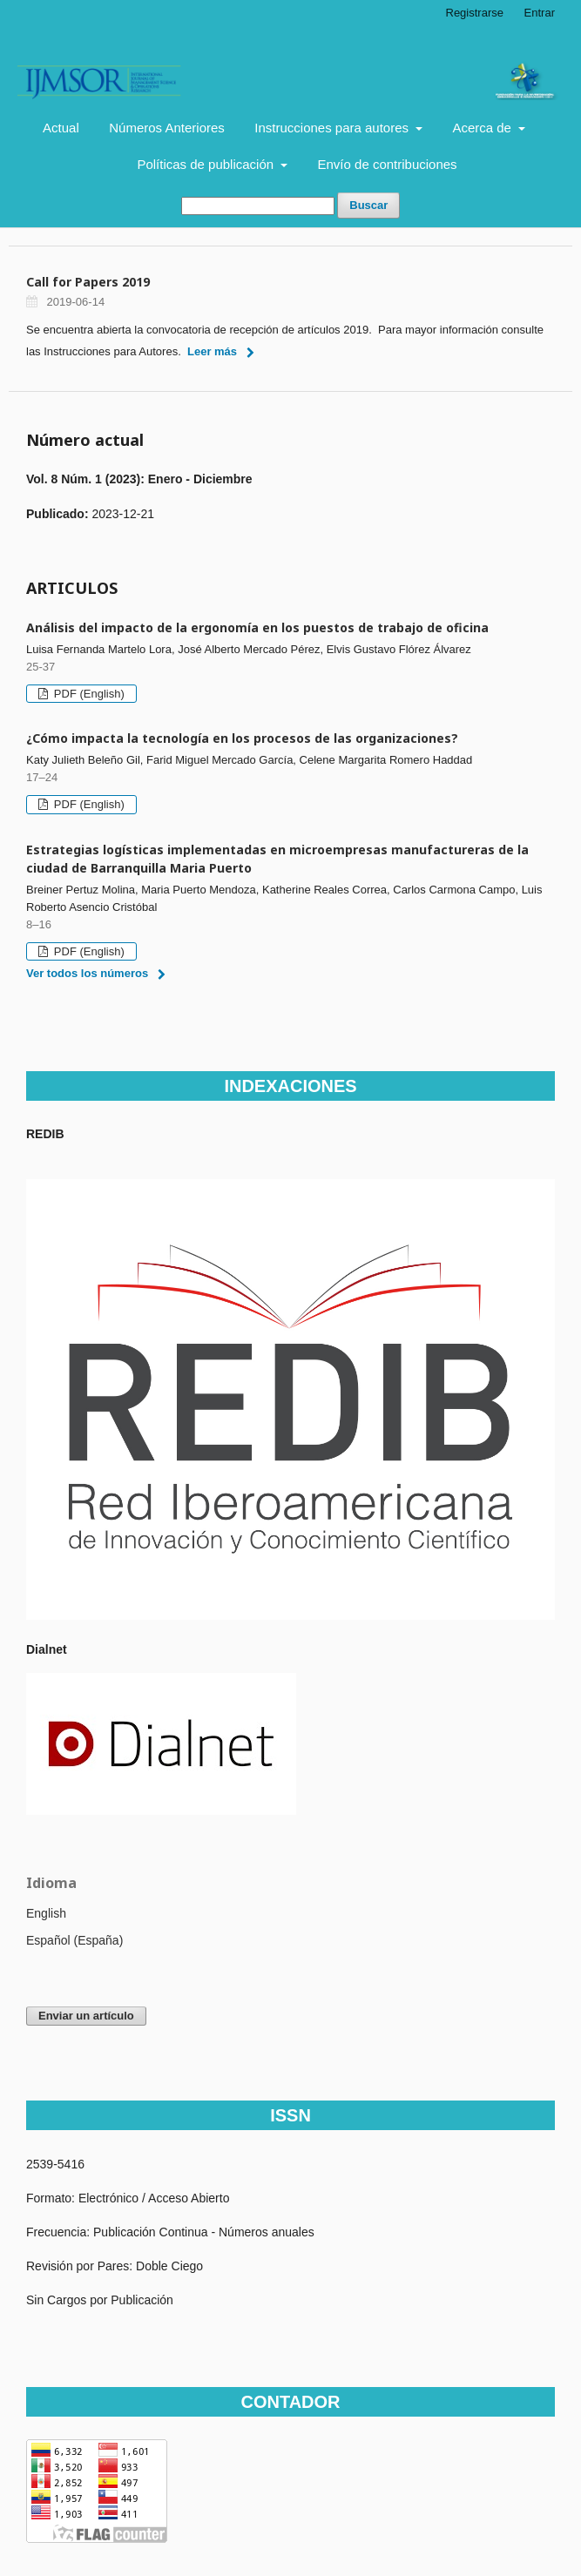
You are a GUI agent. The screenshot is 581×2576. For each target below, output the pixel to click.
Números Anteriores (167, 127)
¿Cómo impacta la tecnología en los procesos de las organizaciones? (242, 738)
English (46, 1913)
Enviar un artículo (86, 2015)
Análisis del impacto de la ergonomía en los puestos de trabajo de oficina (257, 627)
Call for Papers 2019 (88, 281)
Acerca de (483, 127)
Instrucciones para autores (333, 127)
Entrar (539, 12)
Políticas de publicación (207, 164)
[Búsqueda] (257, 206)
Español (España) (74, 1940)
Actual (61, 127)
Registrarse (474, 12)
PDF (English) (88, 693)
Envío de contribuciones (387, 164)
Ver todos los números (87, 973)
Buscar (368, 205)
